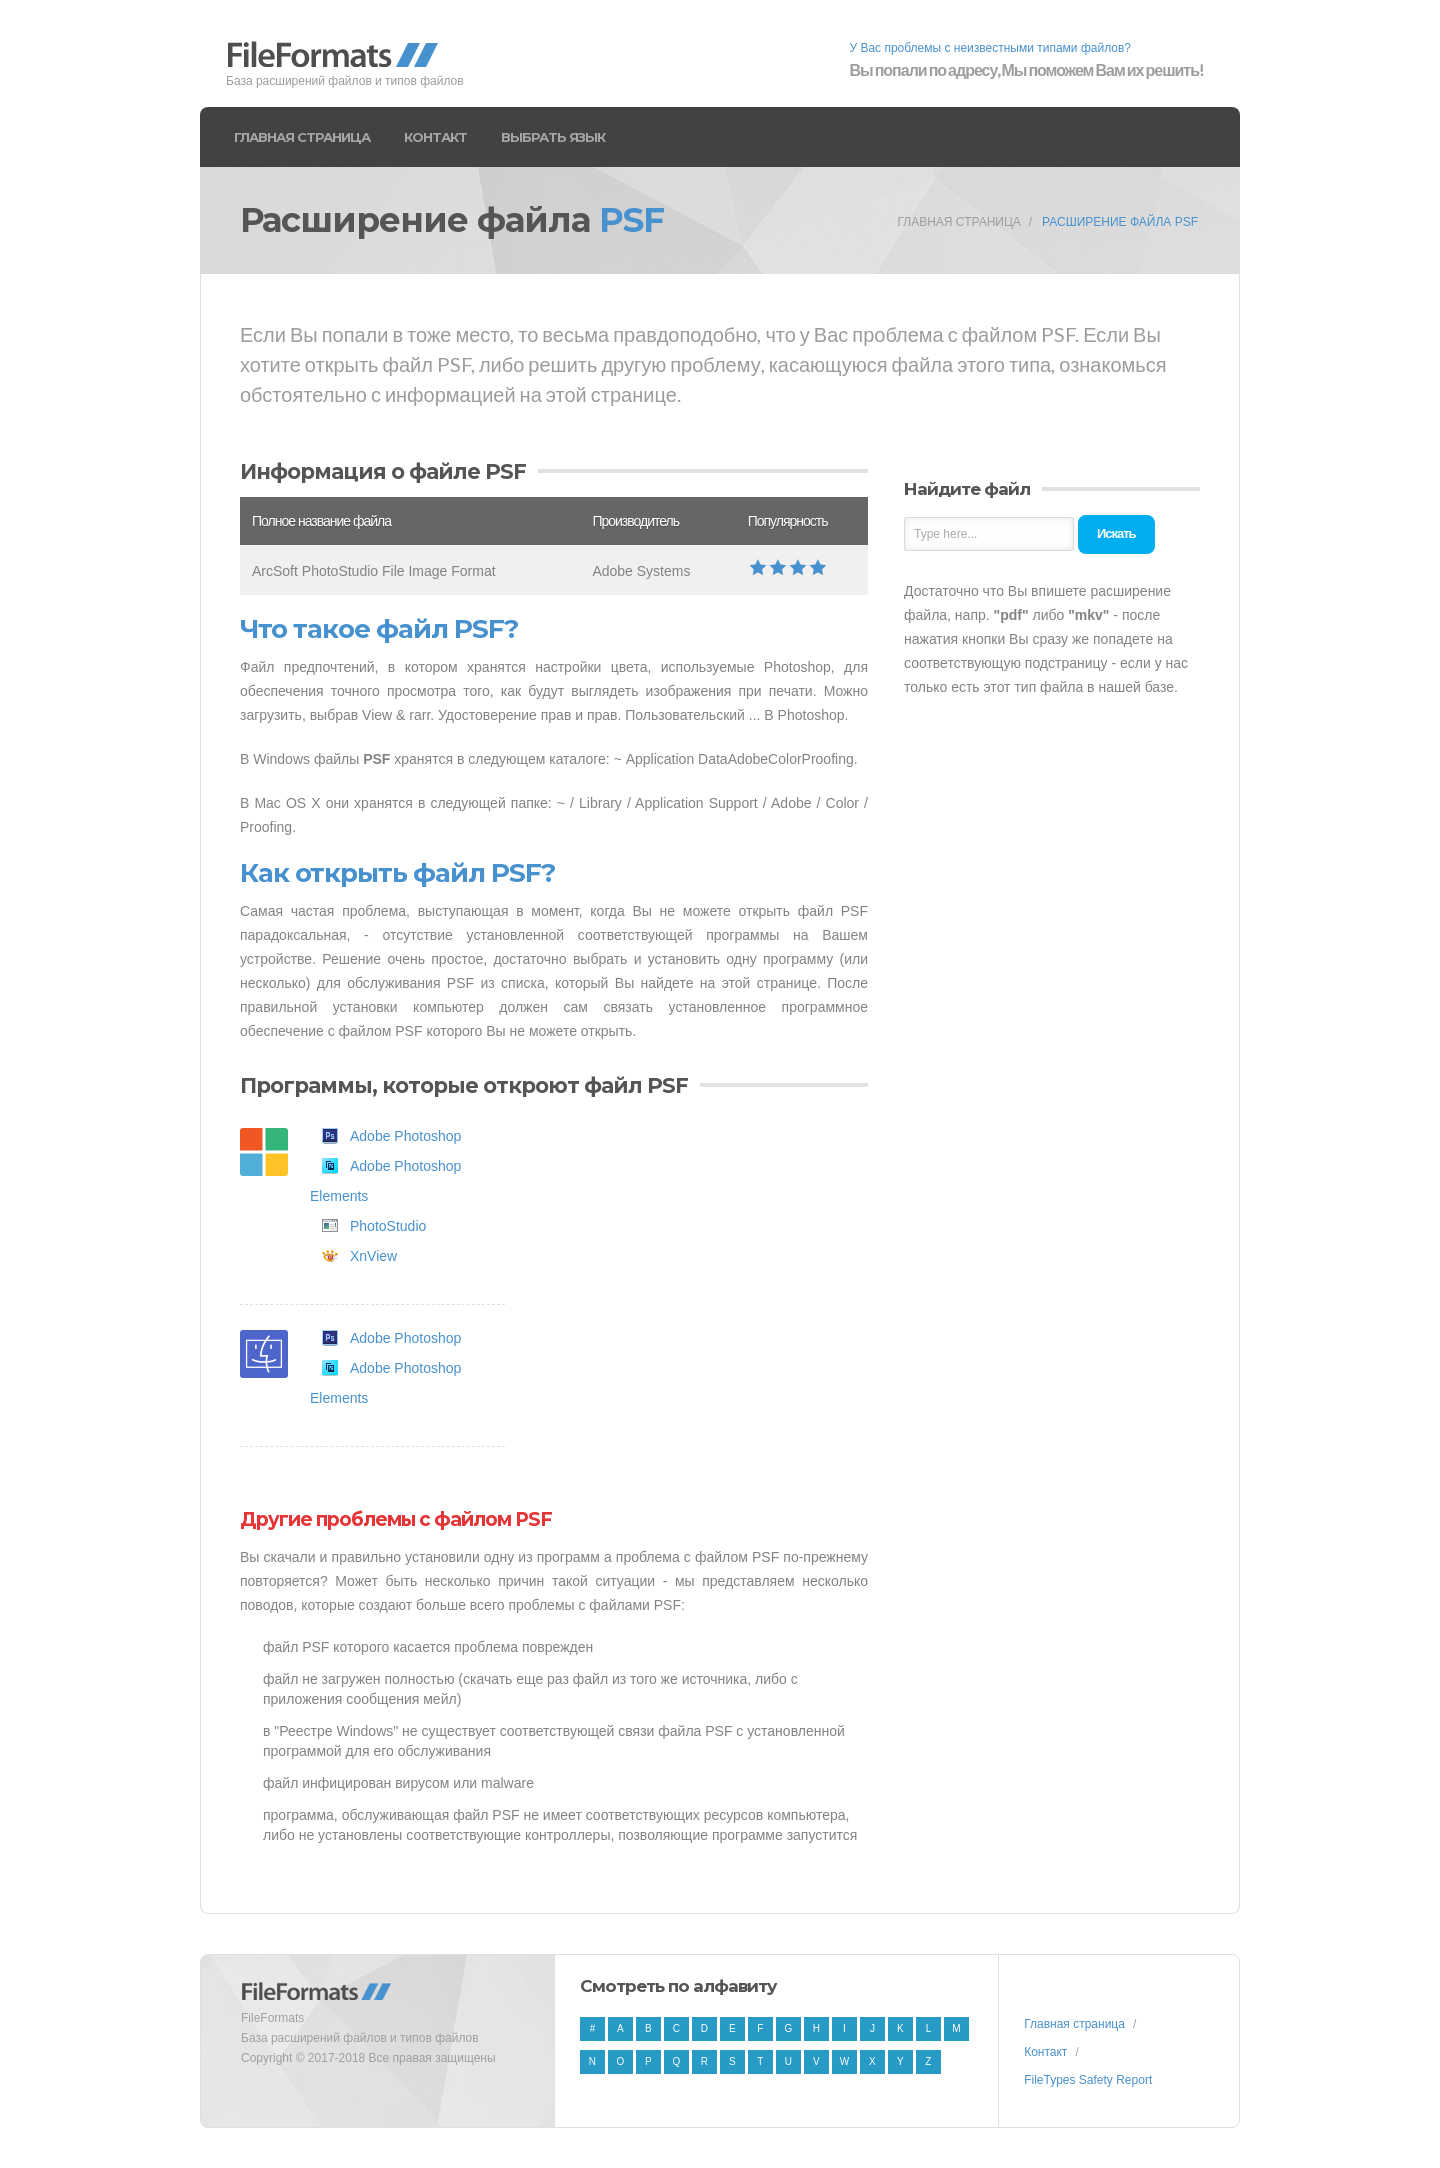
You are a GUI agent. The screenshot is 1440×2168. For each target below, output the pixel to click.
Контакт (435, 137)
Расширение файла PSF (1120, 222)
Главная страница (302, 137)
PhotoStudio (388, 1226)
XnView (373, 1256)
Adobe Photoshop (405, 1136)
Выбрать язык (553, 137)
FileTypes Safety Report (1088, 2080)
